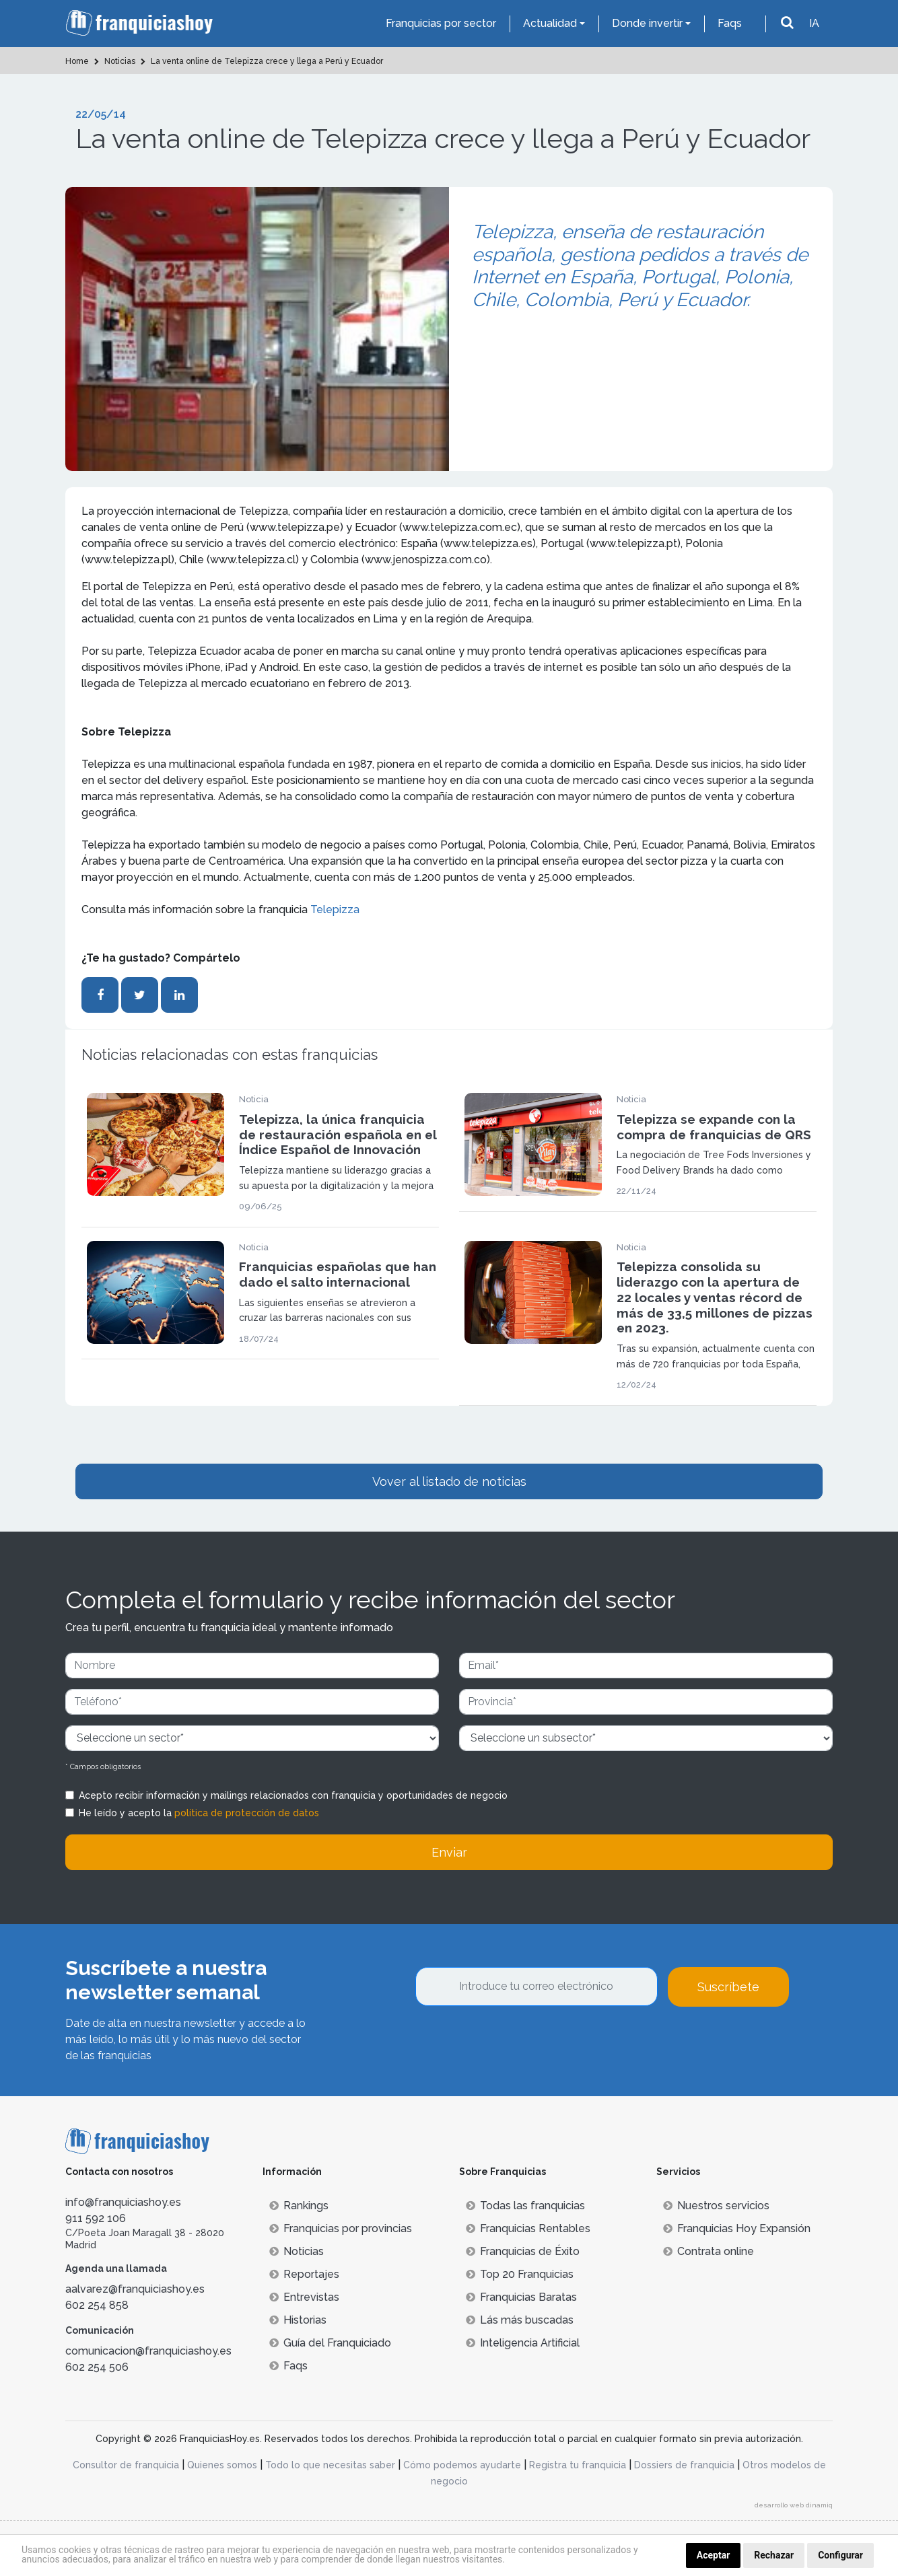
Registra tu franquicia (577, 2465)
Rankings (299, 2205)
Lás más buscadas (520, 2320)
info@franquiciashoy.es (123, 2202)
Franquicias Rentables (528, 2228)
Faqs (730, 23)
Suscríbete (728, 1987)
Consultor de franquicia (126, 2465)
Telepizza (334, 909)
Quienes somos (222, 2465)
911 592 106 (95, 2218)
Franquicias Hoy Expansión (736, 2228)
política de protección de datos (246, 1813)
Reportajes (304, 2274)
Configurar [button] (840, 2555)
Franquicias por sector (441, 23)
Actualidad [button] (550, 23)
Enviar (449, 1852)
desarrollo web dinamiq (794, 2505)
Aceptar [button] (713, 2555)
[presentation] (517, 2043)
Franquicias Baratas (521, 2297)
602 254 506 (97, 2367)
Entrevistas (304, 2297)
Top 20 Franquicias (520, 2274)
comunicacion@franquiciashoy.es (148, 2351)
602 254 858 (97, 2305)
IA (814, 23)
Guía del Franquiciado (330, 2342)
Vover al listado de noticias (449, 1481)
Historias (297, 2320)
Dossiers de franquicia (684, 2465)
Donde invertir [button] (647, 23)
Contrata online (708, 2251)
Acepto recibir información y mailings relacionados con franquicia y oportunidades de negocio (293, 1795)
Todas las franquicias (525, 2205)
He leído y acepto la (199, 1813)
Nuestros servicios (716, 2205)
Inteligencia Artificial (523, 2342)
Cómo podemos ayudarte (462, 2465)
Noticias (296, 2251)
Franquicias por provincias (340, 2228)
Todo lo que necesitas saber (330, 2465)
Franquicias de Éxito (523, 2251)
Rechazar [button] (774, 2555)
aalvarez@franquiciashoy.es (135, 2289)
